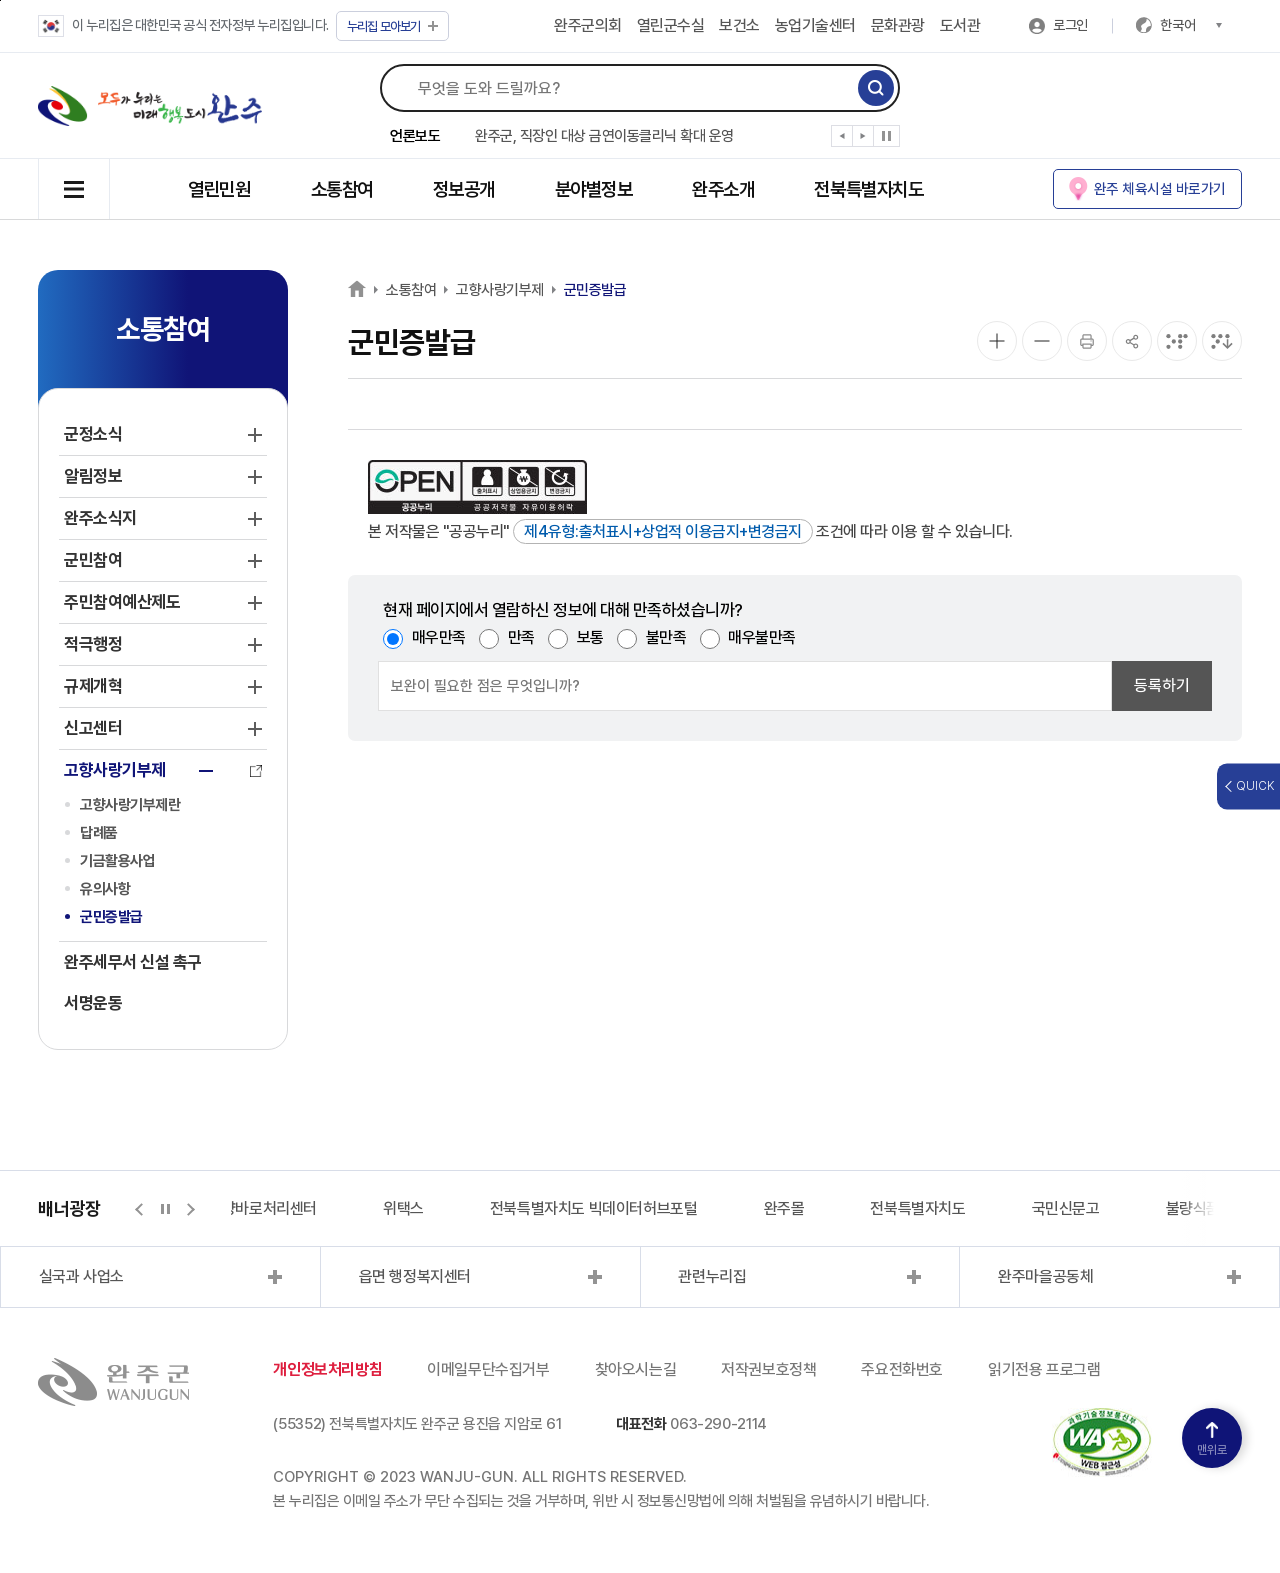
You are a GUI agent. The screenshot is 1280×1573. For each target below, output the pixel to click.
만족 (521, 637)
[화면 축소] (1042, 341)
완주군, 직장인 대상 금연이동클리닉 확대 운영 (604, 136)
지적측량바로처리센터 (249, 1208)
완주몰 (784, 1208)
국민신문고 (1066, 1208)
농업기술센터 (815, 25)
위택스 (403, 1208)
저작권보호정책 (768, 1369)
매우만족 (439, 637)
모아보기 (392, 26)
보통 (590, 637)
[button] (842, 140)
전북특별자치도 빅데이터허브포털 (594, 1208)
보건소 (739, 25)
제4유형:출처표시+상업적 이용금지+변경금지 (663, 531)
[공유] (1132, 341)
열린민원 (219, 189)
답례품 (99, 833)
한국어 (1191, 25)
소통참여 (342, 189)
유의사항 (105, 889)
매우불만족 (762, 637)
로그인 (1070, 25)
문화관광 (898, 25)
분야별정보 (594, 189)
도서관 (960, 25)
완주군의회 (588, 25)
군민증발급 (111, 917)
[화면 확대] (997, 341)
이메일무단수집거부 (488, 1369)
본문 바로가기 (0, 0)
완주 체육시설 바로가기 (1160, 188)
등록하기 (1162, 685)
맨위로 (1212, 1439)
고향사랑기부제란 (130, 805)
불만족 (666, 637)
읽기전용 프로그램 (1044, 1369)
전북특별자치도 (868, 189)
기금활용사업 (117, 861)
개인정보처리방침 (327, 1369)
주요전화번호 (902, 1369)
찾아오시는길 (636, 1369)
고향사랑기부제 (500, 290)
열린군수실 (671, 25)
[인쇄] (1087, 341)
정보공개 (464, 189)
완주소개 (723, 189)
